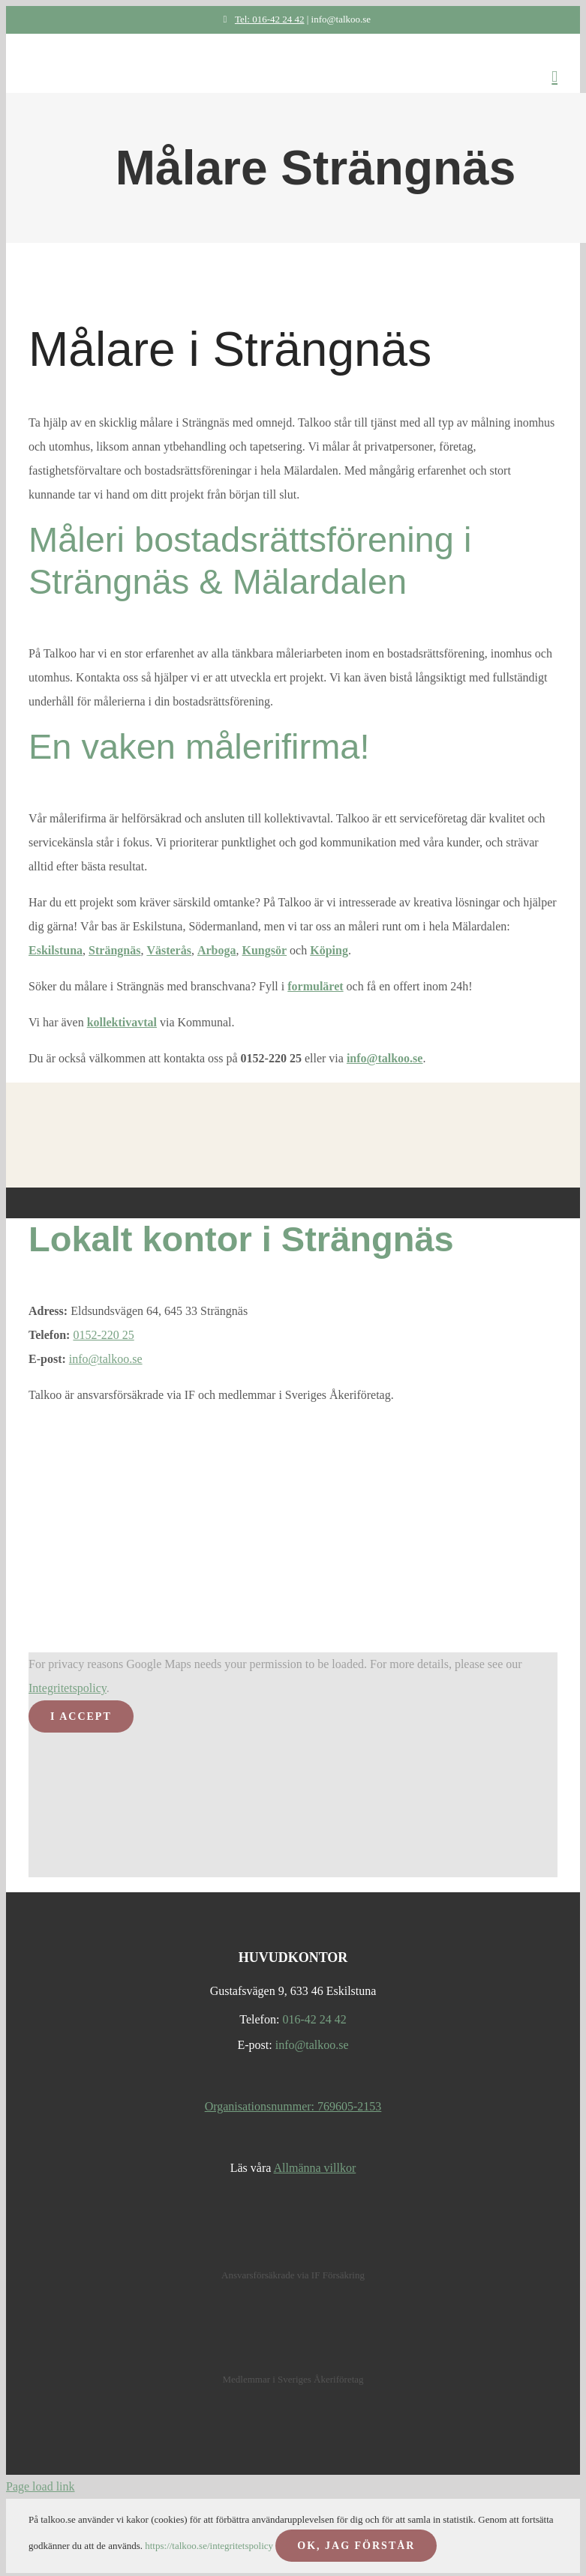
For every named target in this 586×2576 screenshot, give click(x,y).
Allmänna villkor (314, 2167)
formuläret (315, 986)
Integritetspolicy (68, 1688)
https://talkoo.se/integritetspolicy (209, 2545)
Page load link (40, 2486)
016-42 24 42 (314, 2019)
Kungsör (264, 950)
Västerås (168, 950)
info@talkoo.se (385, 1058)
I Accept (81, 1716)
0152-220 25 (103, 1334)
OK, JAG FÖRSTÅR (356, 2545)
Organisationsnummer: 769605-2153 (293, 2106)
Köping (329, 950)
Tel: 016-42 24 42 (260, 19)
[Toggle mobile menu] (554, 77)
